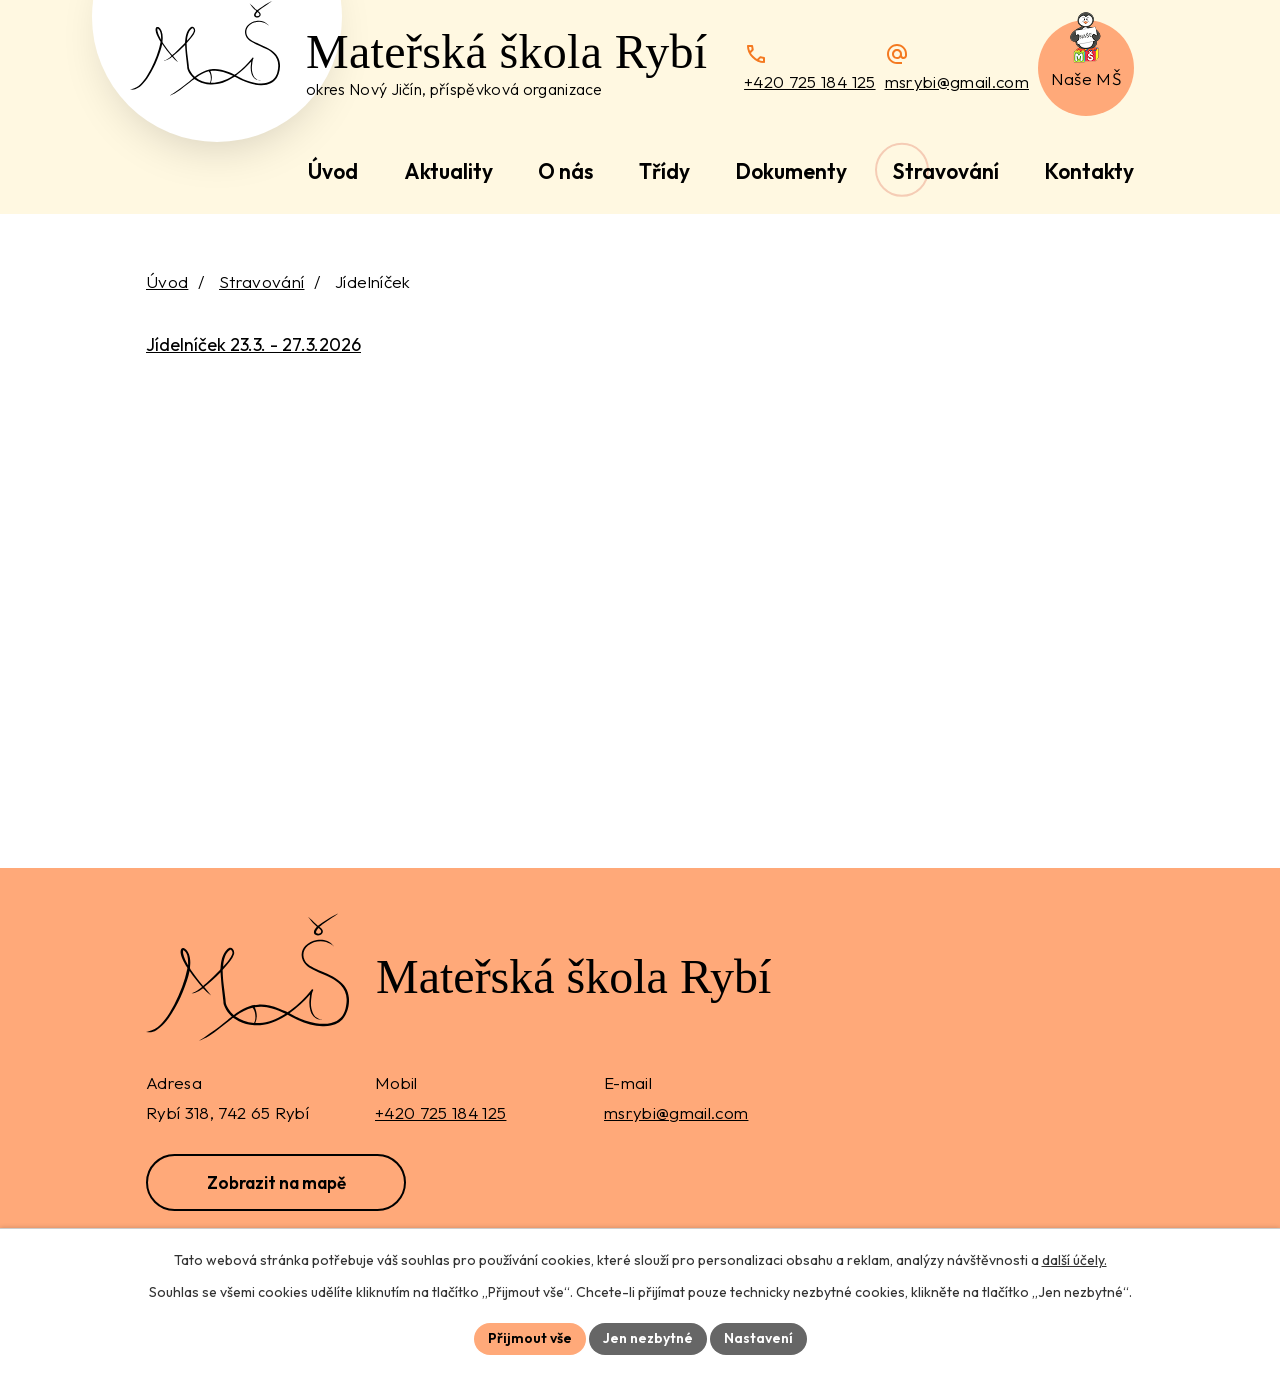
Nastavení (758, 1338)
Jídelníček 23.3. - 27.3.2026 (253, 344)
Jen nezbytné (648, 1338)
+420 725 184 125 (809, 81)
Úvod (167, 281)
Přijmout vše (530, 1338)
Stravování (261, 281)
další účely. (1074, 1260)
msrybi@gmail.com (957, 81)
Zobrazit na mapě (276, 1182)
